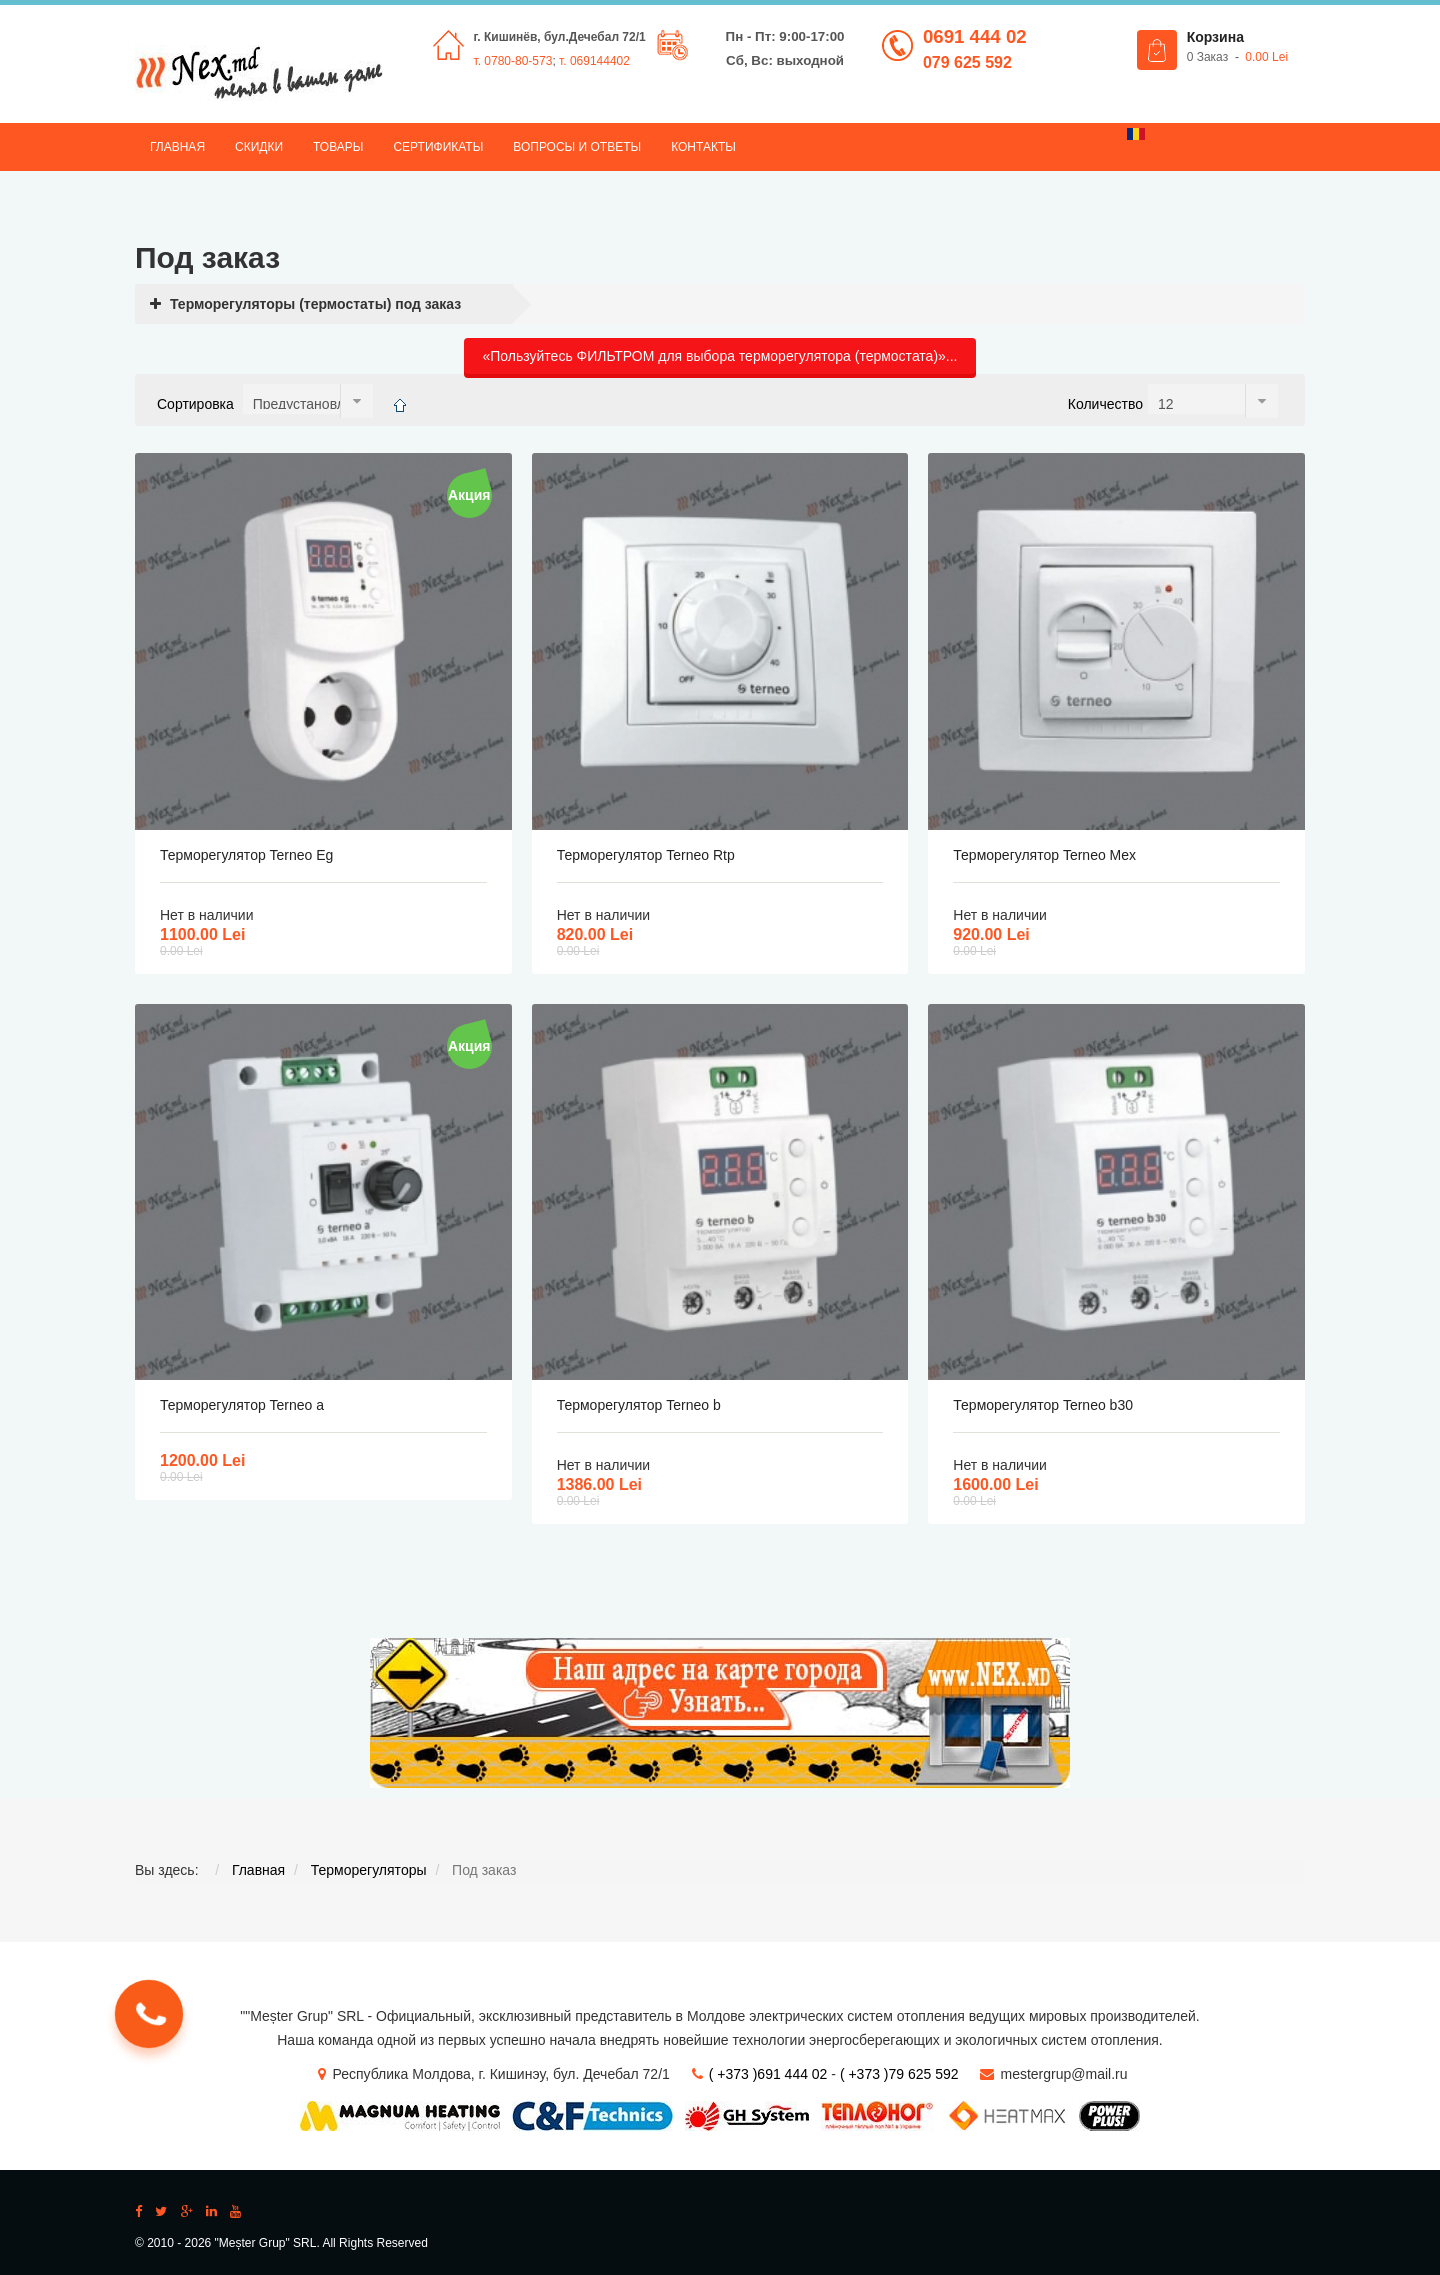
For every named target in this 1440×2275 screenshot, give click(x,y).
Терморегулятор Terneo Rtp (646, 855)
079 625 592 (967, 62)
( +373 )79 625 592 (899, 2074)
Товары (338, 147)
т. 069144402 (594, 61)
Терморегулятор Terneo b (639, 1405)
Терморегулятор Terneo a (242, 1405)
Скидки (259, 147)
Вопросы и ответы (577, 147)
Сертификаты (438, 147)
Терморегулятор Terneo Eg (246, 855)
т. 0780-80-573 (513, 61)
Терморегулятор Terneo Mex (1044, 855)
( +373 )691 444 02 (768, 2074)
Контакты (703, 147)
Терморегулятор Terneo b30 (1043, 1405)
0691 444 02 (975, 36)
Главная (177, 147)
